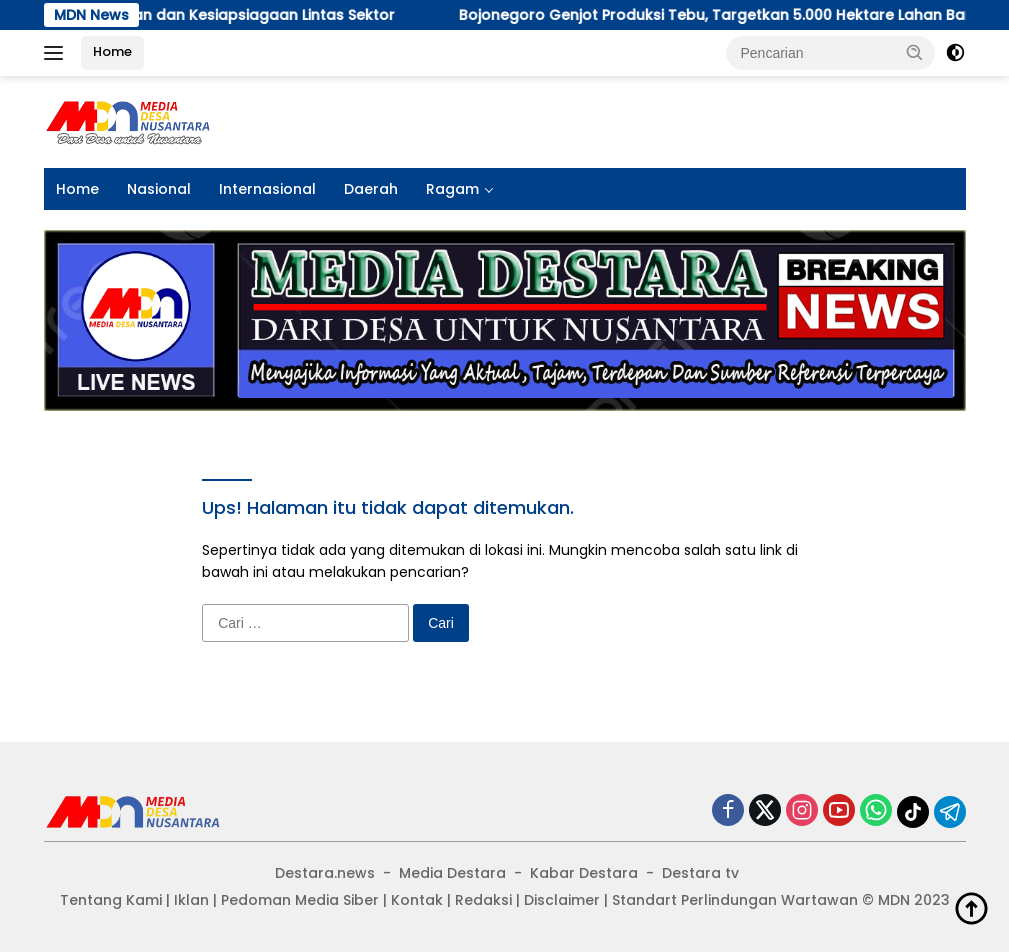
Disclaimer (562, 900)
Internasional (267, 189)
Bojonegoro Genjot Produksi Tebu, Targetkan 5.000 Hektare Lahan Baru (397, 15)
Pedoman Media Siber (300, 900)
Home (112, 51)
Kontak (417, 900)
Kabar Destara (584, 873)
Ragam (452, 189)
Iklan (191, 900)
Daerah (371, 189)
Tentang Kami (111, 900)
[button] (915, 52)
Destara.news (325, 873)
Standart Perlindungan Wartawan (735, 900)
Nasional (159, 189)
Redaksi (483, 900)
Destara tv (700, 873)
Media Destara (452, 873)
